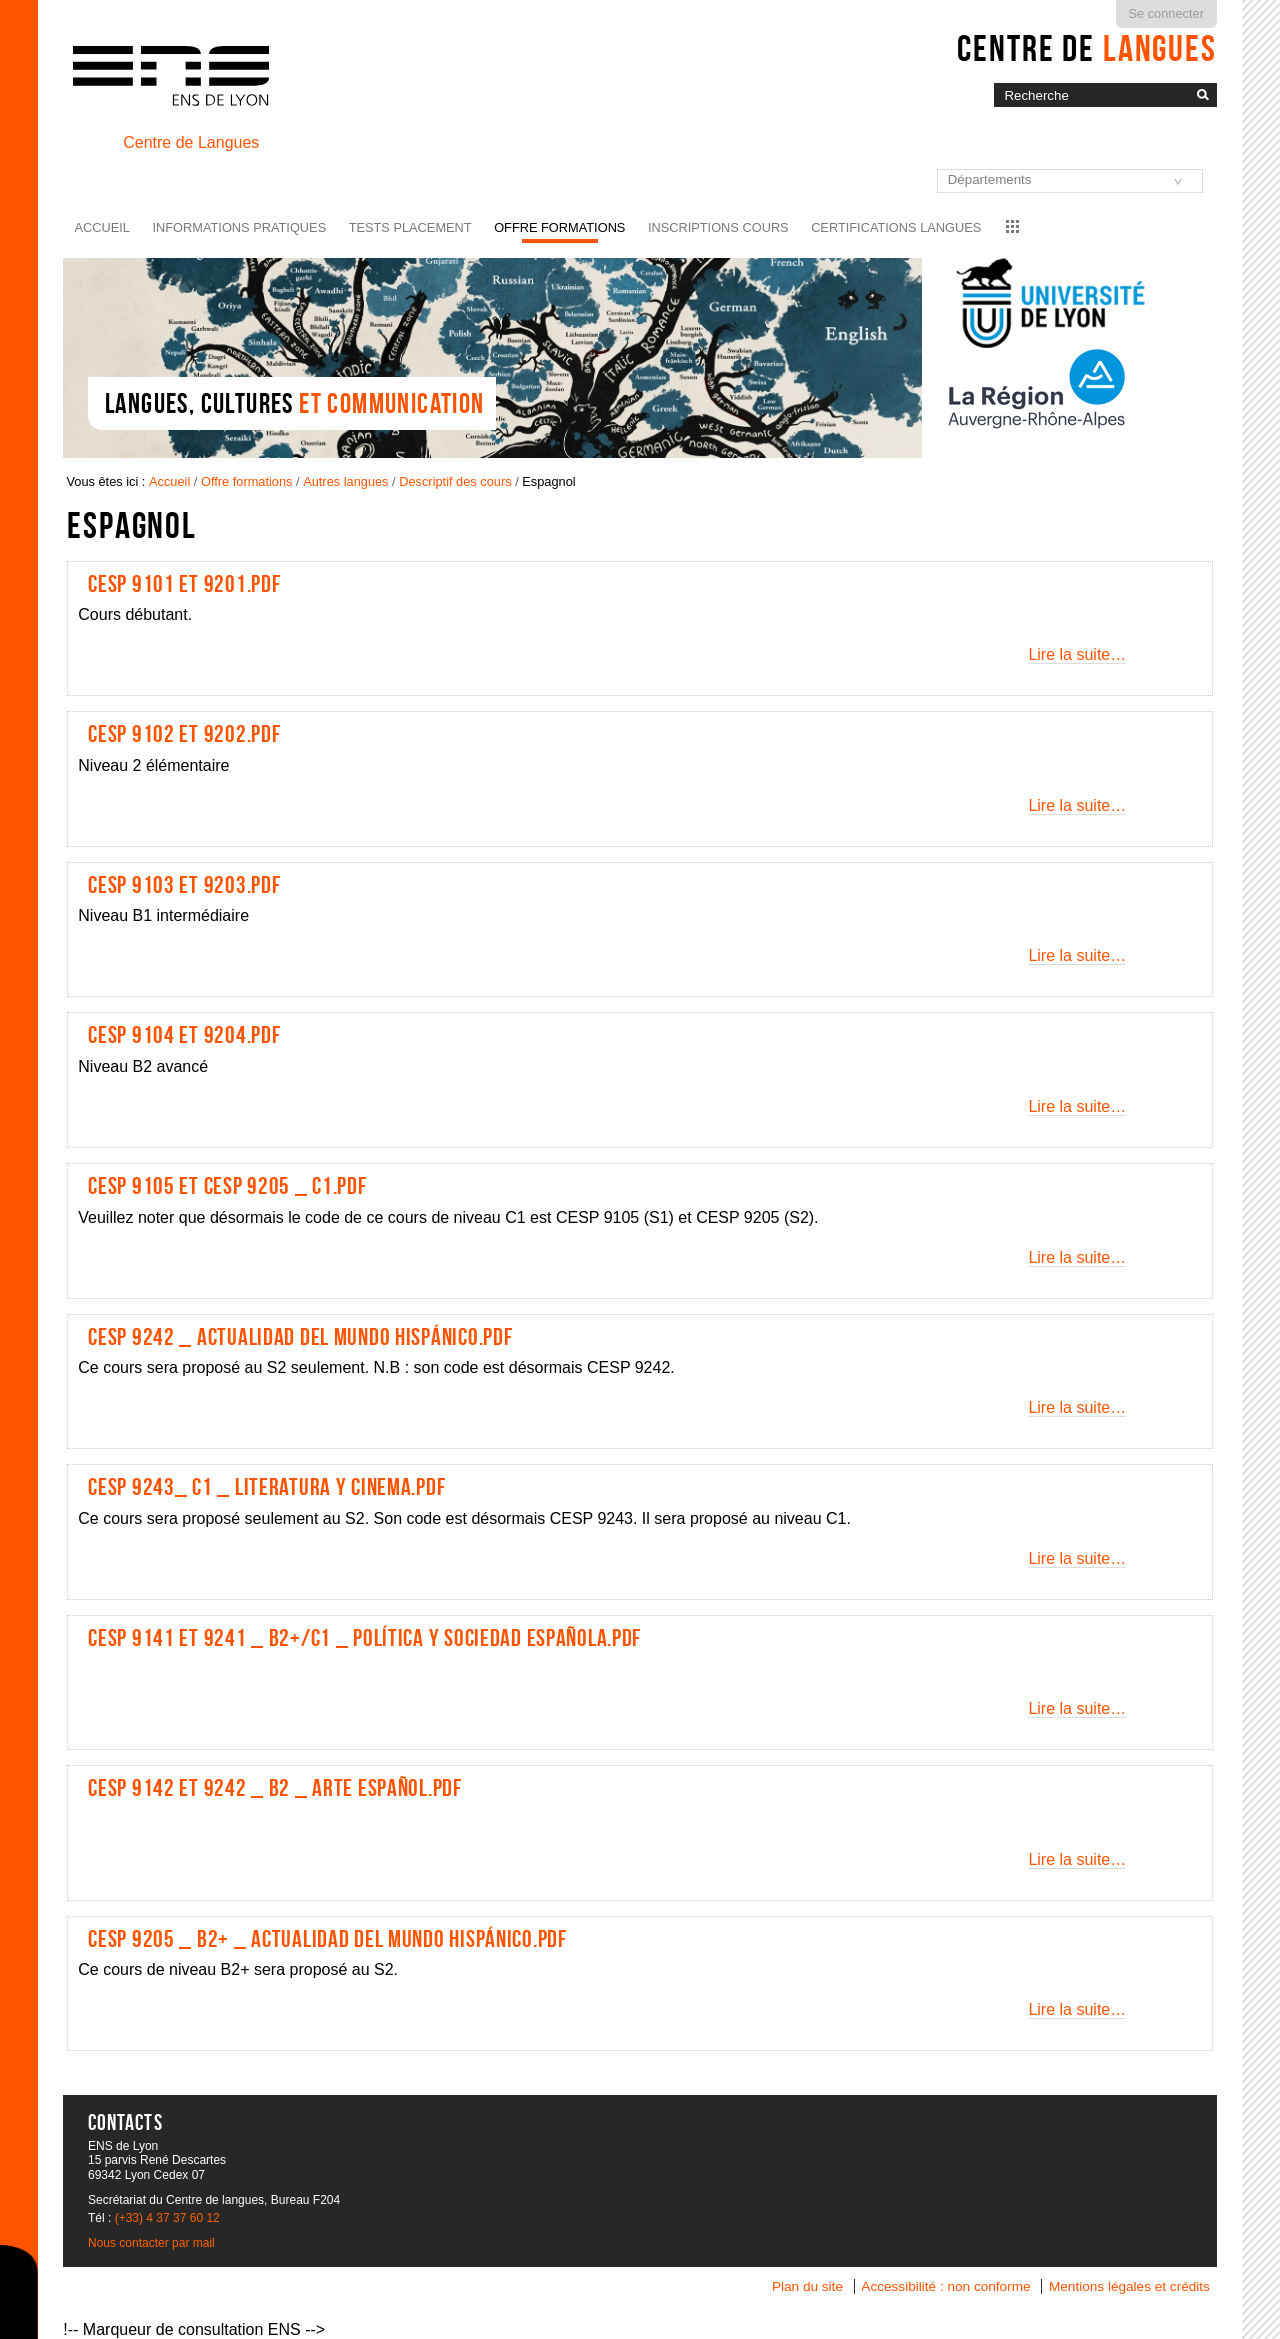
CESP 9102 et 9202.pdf (184, 734)
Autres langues (345, 481)
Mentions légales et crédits (1129, 2286)
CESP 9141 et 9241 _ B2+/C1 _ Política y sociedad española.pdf (364, 1638)
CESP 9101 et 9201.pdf (184, 584)
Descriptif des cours (455, 481)
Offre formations (559, 227)
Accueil (102, 227)
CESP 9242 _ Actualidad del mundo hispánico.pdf (300, 1337)
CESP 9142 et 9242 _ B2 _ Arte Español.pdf (275, 1788)
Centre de (1086, 48)
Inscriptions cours (718, 227)
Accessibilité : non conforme (945, 2286)
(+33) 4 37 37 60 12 (167, 2218)
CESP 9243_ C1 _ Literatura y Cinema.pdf (266, 1487)
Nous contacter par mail (151, 2243)
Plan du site (807, 2286)
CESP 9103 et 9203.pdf (184, 885)
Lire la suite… (1077, 654)
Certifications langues (896, 227)
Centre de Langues (191, 142)
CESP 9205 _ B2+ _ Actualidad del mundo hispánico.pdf (327, 1939)
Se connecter (1166, 13)
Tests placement (410, 227)
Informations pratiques (239, 227)
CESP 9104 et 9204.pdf (184, 1035)
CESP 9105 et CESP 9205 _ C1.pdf (227, 1186)
